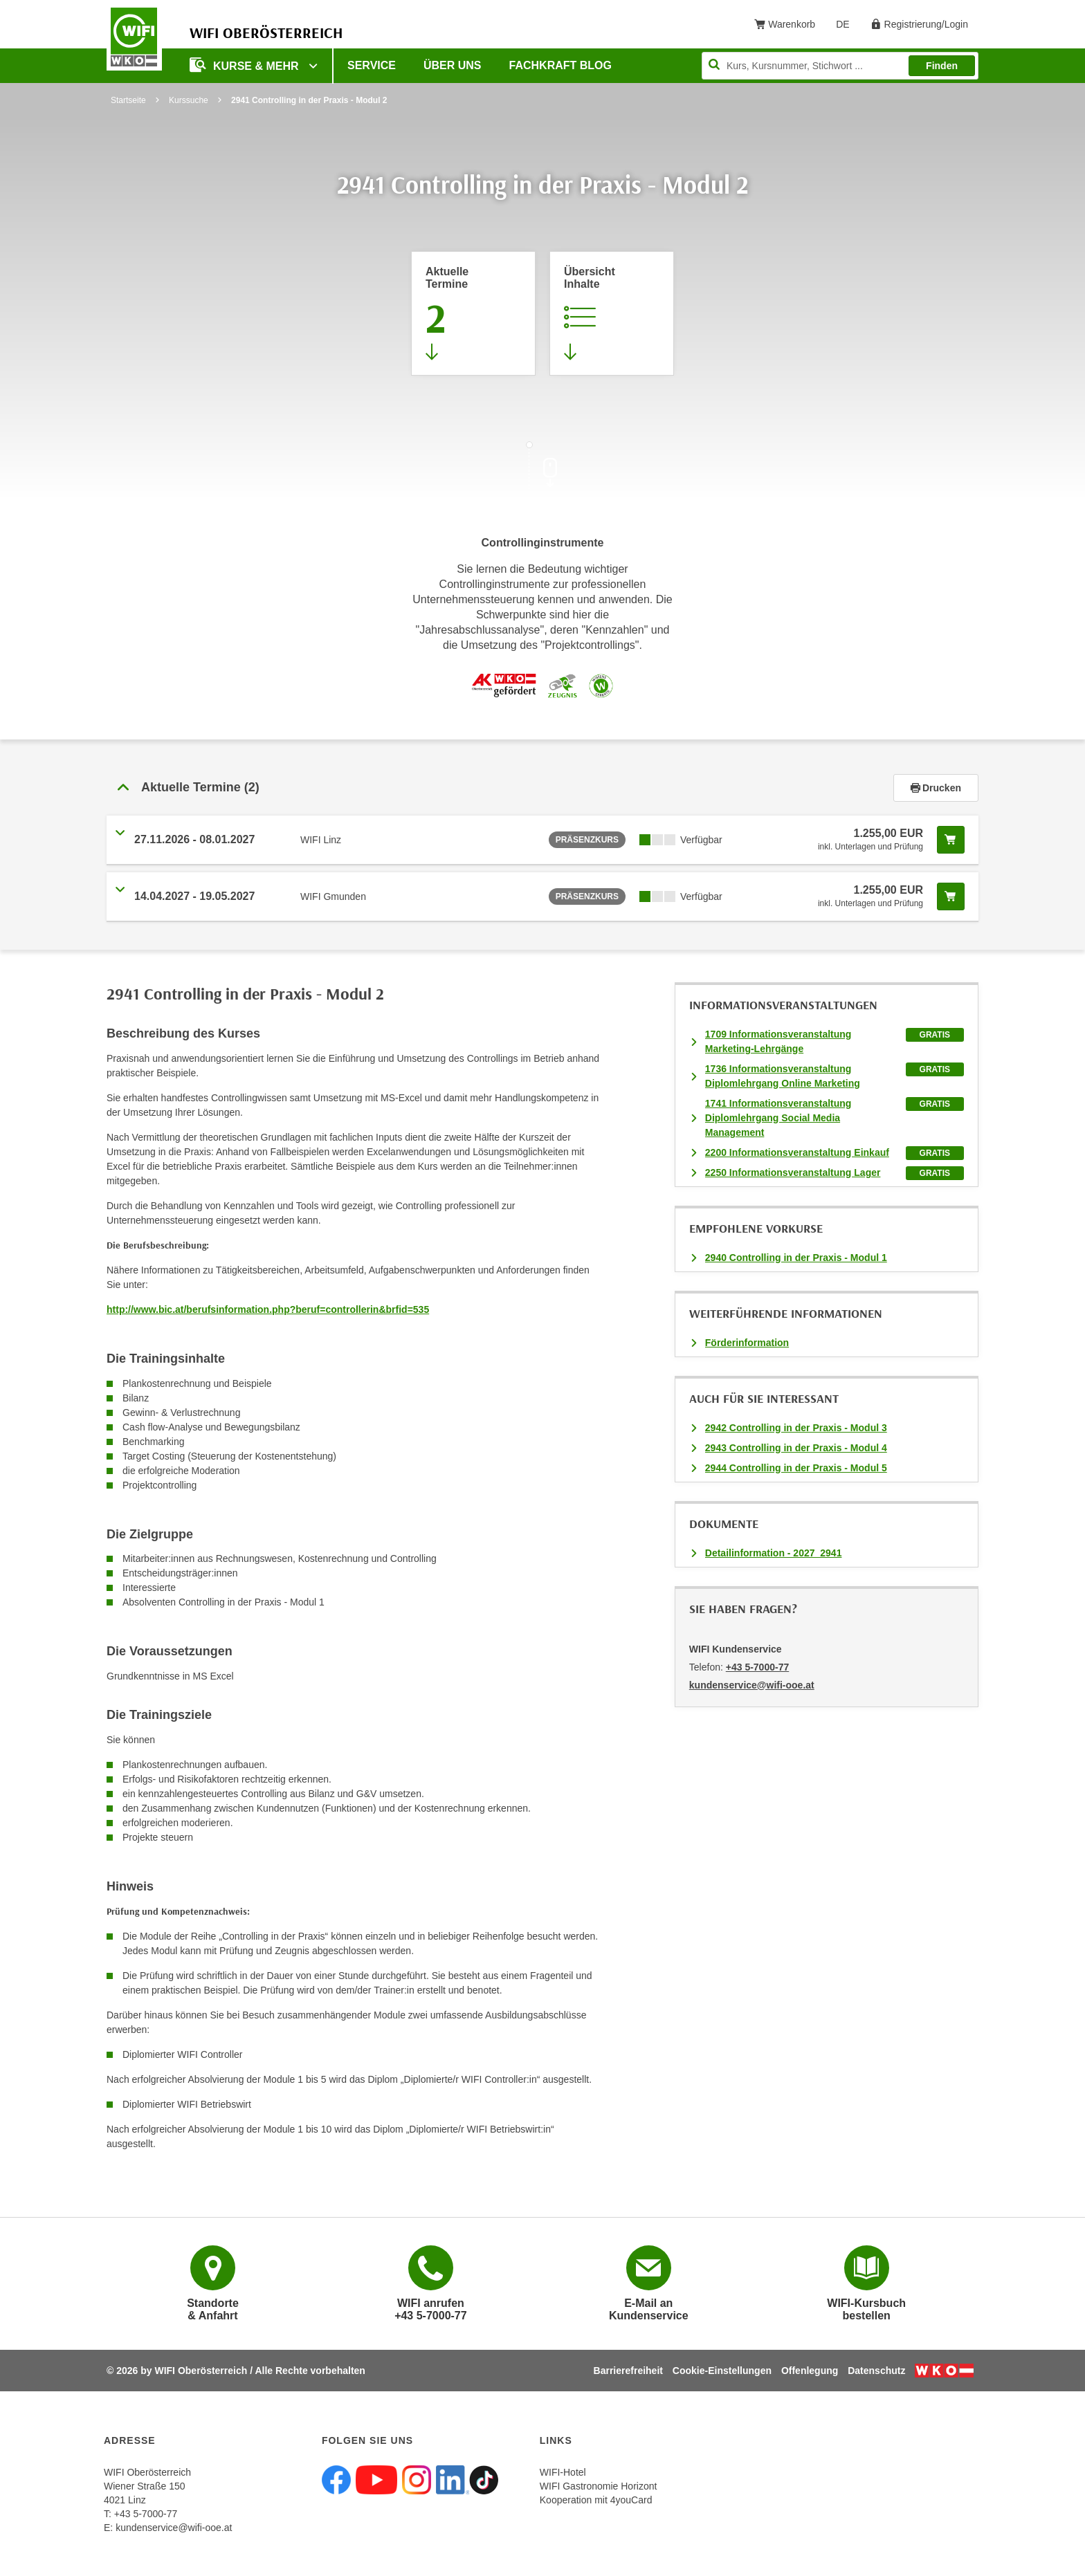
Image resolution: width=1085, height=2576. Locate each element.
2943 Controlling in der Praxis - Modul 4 (796, 1447)
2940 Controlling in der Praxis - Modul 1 (796, 1257)
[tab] (542, 788)
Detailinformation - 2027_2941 (773, 1552)
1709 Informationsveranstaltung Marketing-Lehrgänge (778, 1041)
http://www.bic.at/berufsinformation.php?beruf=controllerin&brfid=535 (268, 1309)
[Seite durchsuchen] (840, 66)
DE (847, 27)
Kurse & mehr (246, 64)
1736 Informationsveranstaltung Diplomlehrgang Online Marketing (782, 1076)
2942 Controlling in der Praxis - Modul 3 (796, 1427)
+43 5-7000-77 (757, 1667)
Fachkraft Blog (560, 65)
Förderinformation (747, 1342)
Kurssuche (188, 100)
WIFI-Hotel (563, 2472)
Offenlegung (809, 2370)
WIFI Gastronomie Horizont (598, 2486)
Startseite (128, 100)
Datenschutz (876, 2370)
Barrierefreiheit (628, 2370)
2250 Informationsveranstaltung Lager (793, 1172)
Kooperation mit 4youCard (596, 2499)
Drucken (936, 787)
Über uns (452, 65)
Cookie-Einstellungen (722, 2370)
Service (371, 65)
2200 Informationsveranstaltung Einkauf (797, 1152)
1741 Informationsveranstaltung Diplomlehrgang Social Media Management (778, 1118)
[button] (500, 788)
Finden (942, 65)
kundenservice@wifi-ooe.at (174, 2527)
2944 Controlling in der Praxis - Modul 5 (796, 1467)
